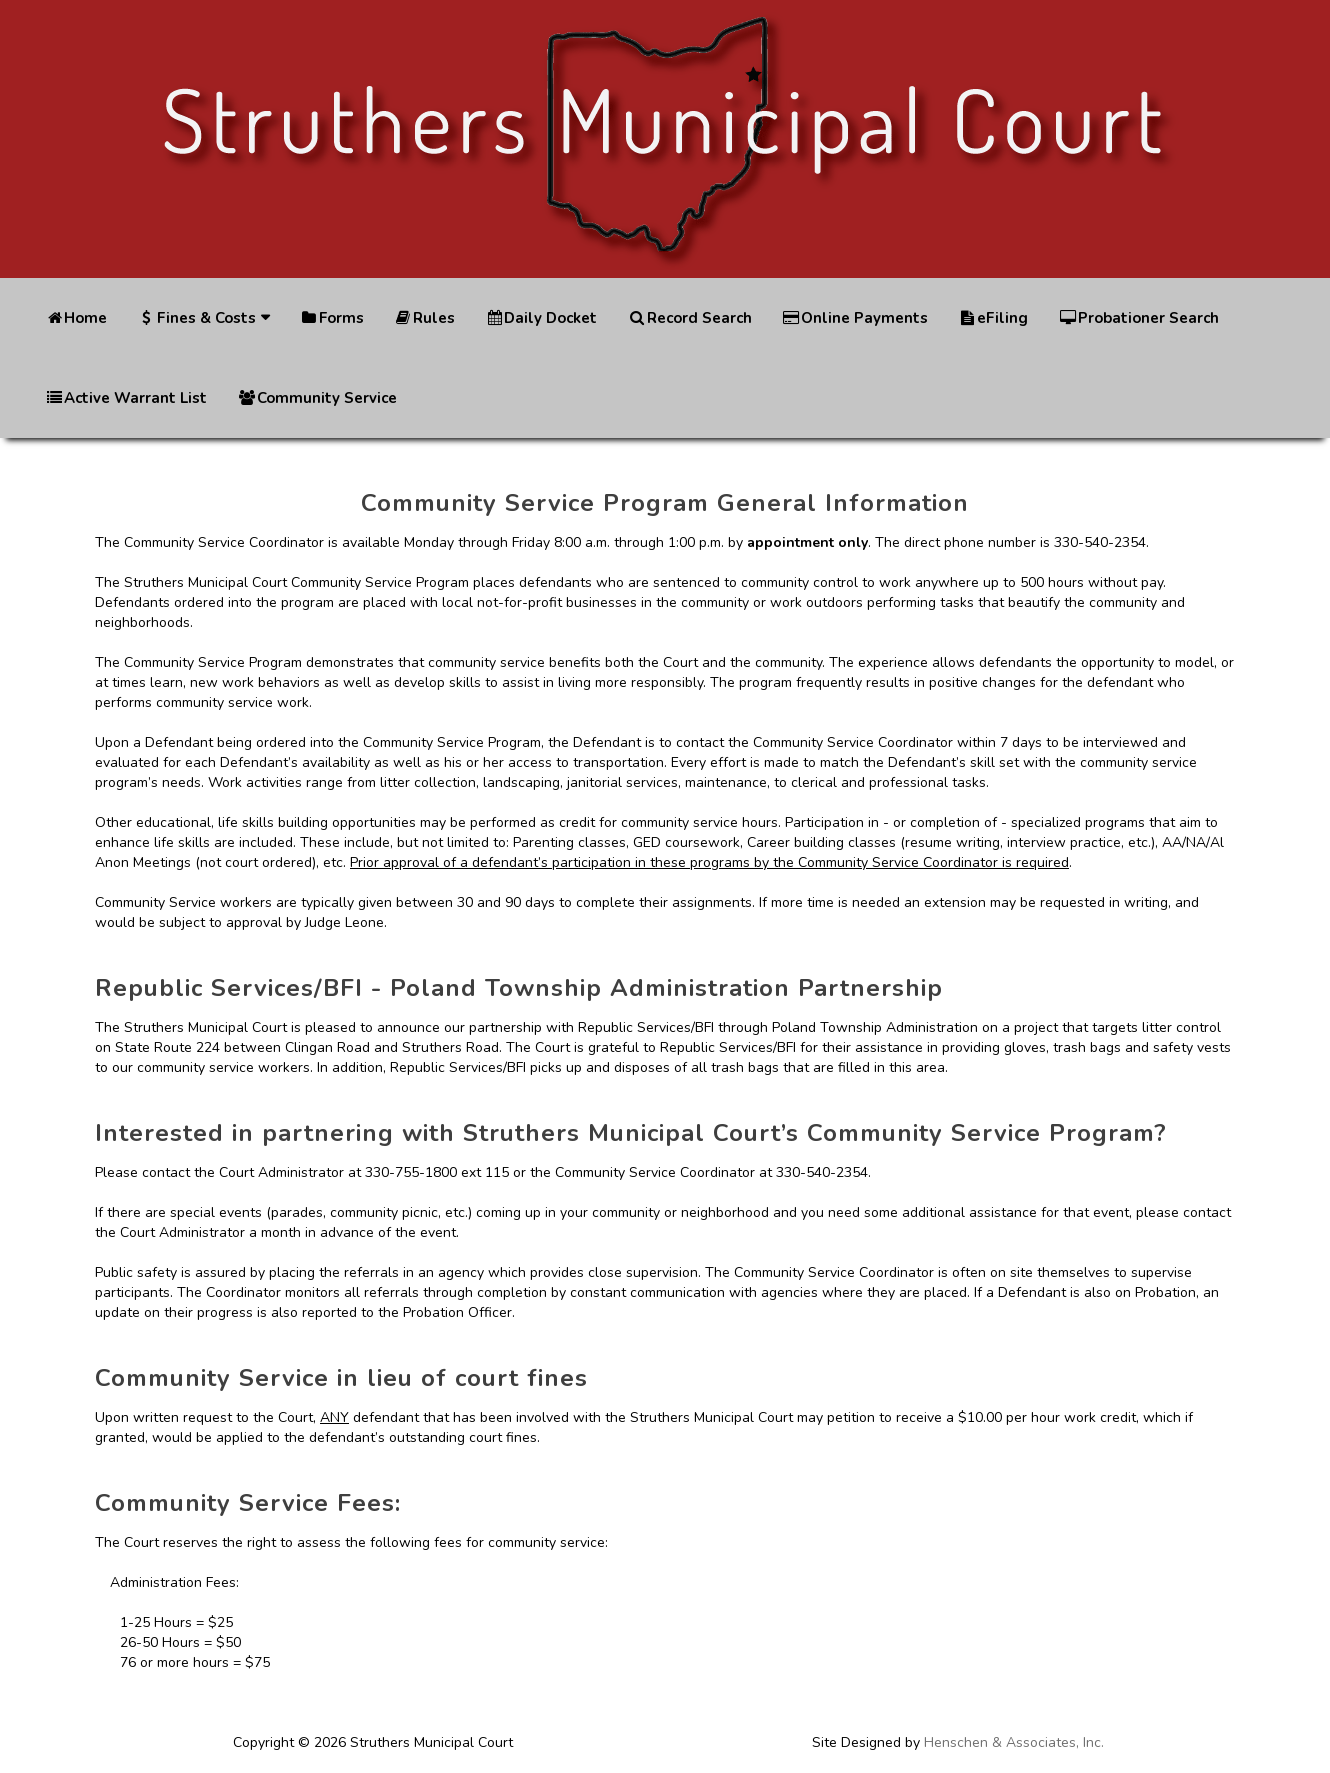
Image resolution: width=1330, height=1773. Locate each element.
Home (76, 318)
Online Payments (855, 318)
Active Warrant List (126, 398)
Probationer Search (1138, 318)
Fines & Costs (196, 318)
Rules (424, 318)
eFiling (993, 318)
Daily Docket (541, 318)
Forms (332, 318)
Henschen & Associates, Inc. (1014, 1742)
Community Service (316, 398)
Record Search (689, 318)
